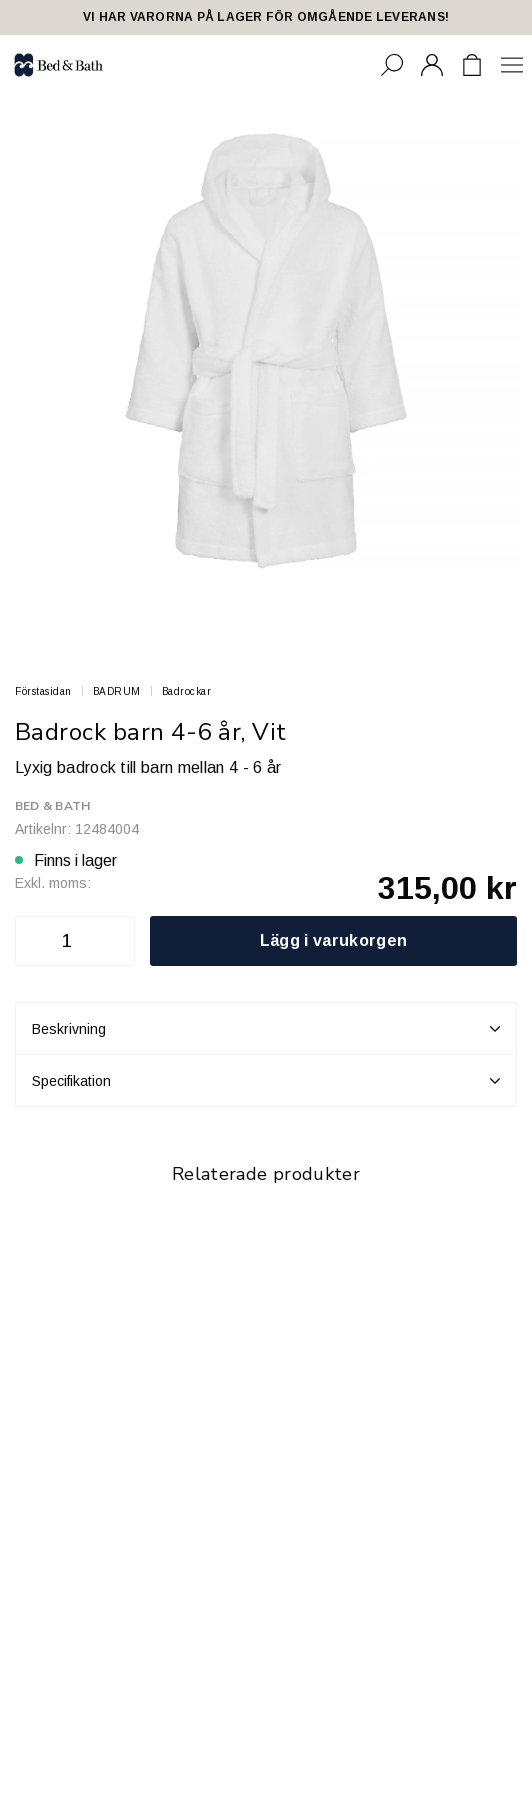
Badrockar (187, 691)
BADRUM (117, 691)
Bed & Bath (52, 806)
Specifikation (266, 1081)
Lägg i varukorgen (333, 940)
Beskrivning (266, 1029)
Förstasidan (43, 691)
